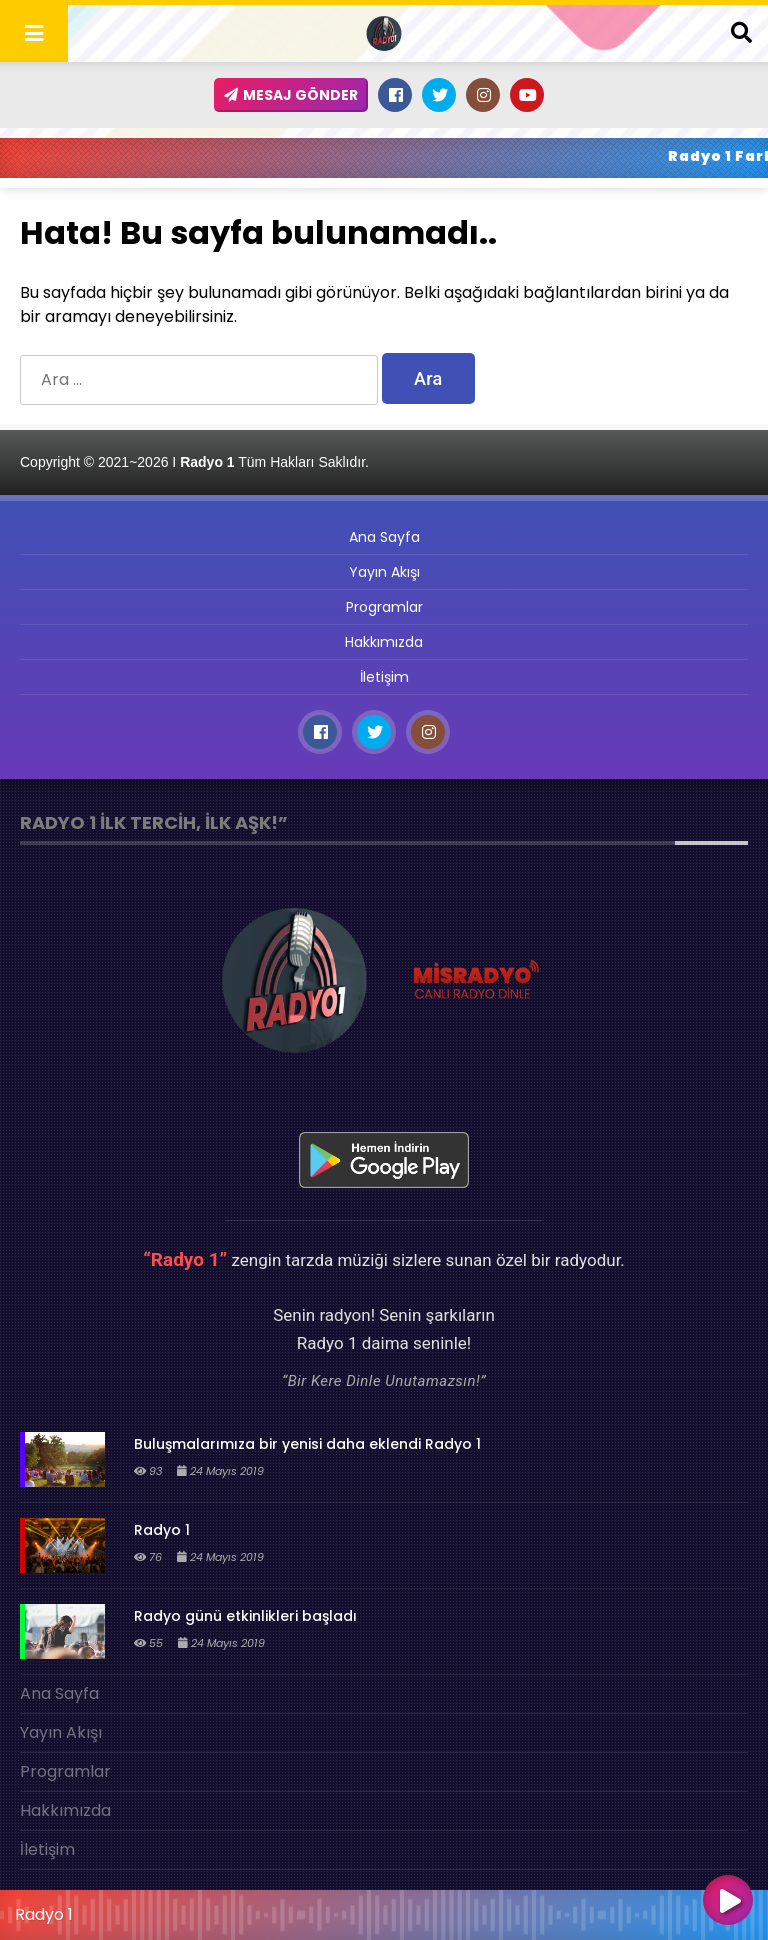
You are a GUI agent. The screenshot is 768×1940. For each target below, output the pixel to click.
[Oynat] (728, 1902)
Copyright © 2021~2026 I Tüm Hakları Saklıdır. (194, 462)
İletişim (384, 677)
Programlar (384, 607)
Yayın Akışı (384, 572)
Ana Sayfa (384, 537)
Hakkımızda (384, 642)
